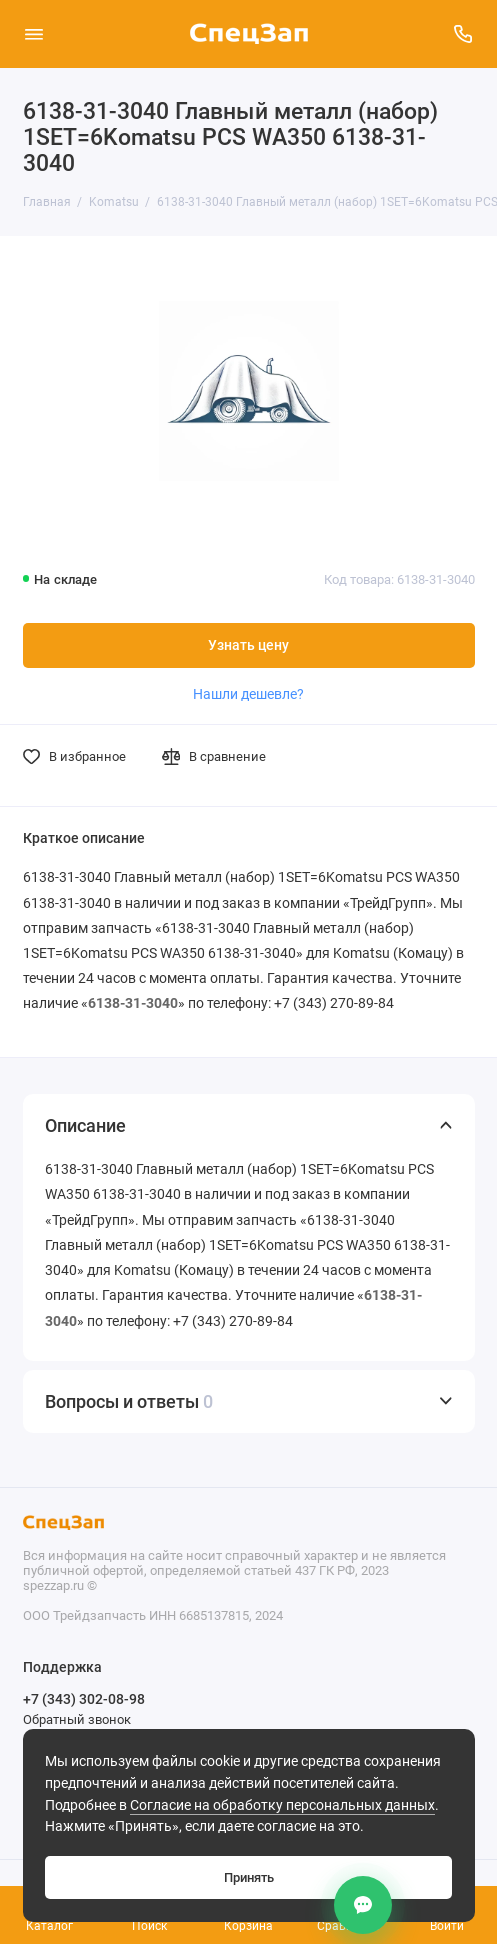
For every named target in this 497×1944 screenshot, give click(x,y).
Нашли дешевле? (248, 694)
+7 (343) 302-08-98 (84, 1699)
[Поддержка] (464, 34)
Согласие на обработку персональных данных (282, 1805)
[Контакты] (363, 1905)
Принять (249, 1877)
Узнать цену (248, 645)
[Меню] (34, 34)
